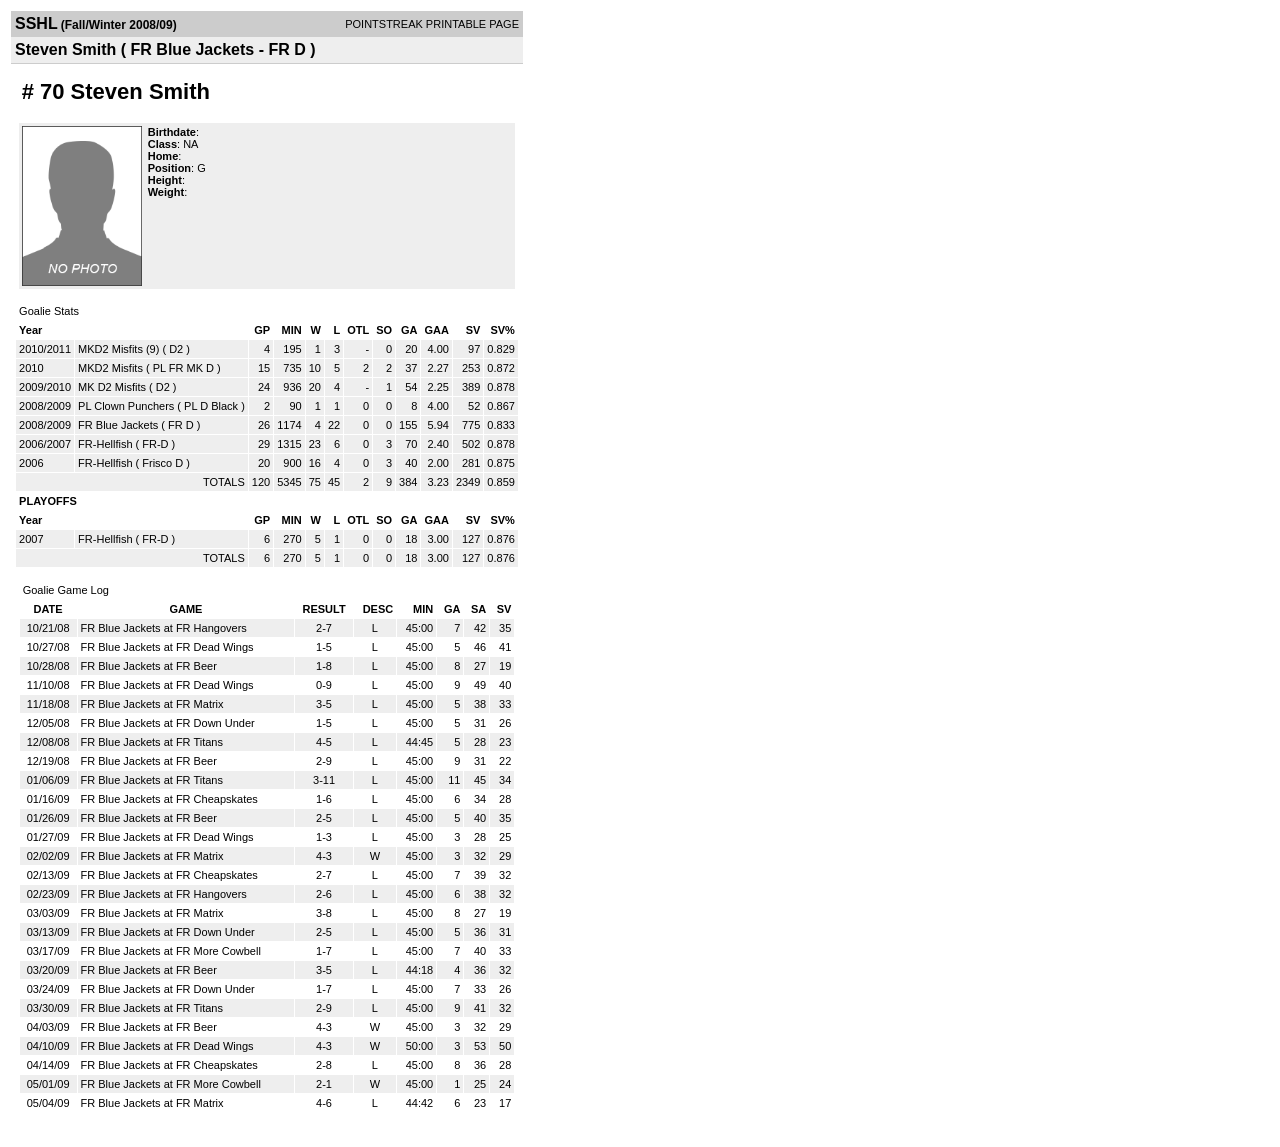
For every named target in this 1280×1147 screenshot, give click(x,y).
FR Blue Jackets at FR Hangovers (164, 628)
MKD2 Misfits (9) (118, 349)
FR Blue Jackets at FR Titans (152, 742)
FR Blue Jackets (118, 425)
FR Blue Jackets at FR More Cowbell (171, 951)
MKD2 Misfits (110, 368)
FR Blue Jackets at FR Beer (149, 666)
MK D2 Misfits (112, 387)
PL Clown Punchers (126, 406)
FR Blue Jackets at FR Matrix (152, 704)
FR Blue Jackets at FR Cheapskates (169, 799)
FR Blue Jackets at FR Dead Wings (167, 647)
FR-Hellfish (105, 444)
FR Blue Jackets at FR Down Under (168, 723)
